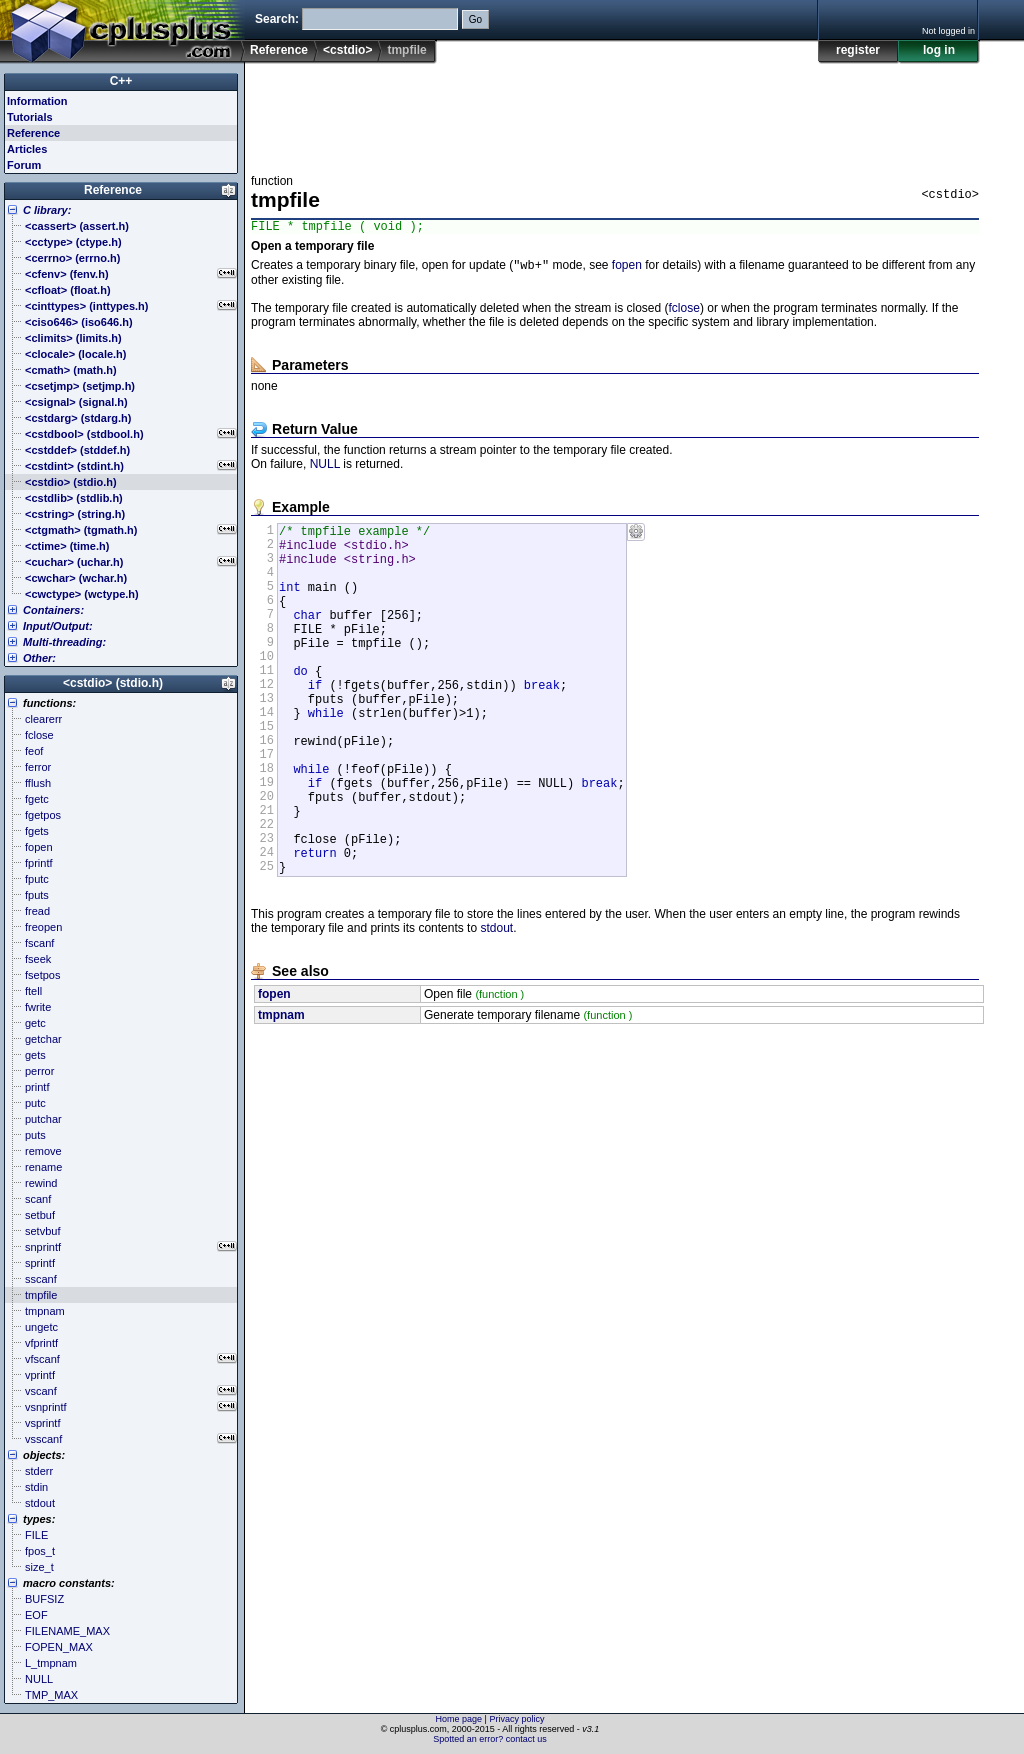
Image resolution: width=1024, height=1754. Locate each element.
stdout (496, 1008)
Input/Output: (58, 626)
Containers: (53, 610)
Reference (279, 50)
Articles (27, 149)
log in (939, 50)
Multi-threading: (64, 642)
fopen (627, 270)
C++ (121, 81)
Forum (24, 165)
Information (37, 101)
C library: (47, 210)
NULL (325, 469)
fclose (684, 313)
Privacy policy (516, 1719)
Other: (39, 658)
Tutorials (30, 117)
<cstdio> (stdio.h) (113, 683)
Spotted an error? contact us (490, 1739)
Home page (459, 1719)
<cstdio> (347, 50)
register (858, 50)
